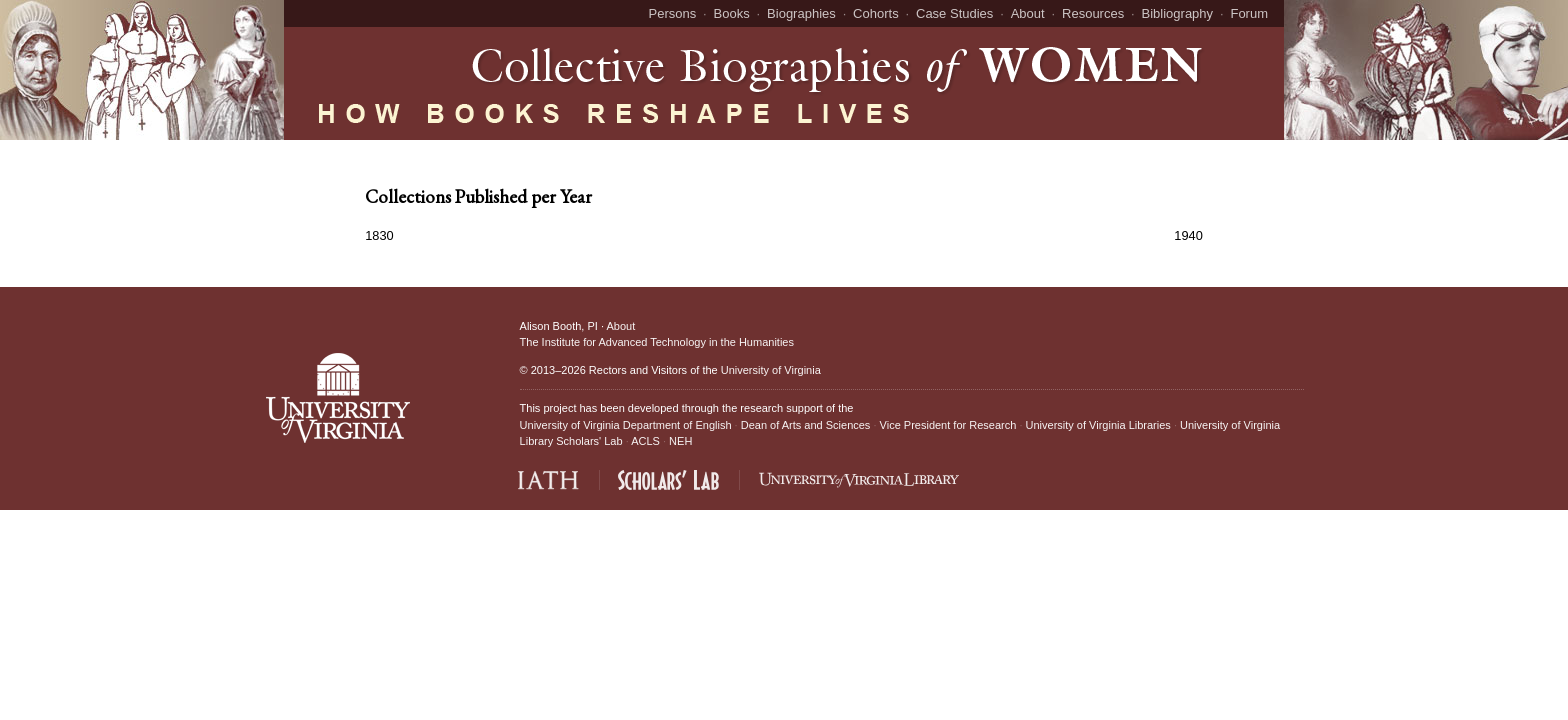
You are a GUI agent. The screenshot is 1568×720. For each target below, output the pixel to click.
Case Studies (954, 13)
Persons (673, 13)
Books (732, 13)
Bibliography (1178, 13)
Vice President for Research (948, 425)
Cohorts (876, 13)
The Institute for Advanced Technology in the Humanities (657, 342)
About (1028, 13)
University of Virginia (771, 370)
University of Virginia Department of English (626, 425)
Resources (1093, 13)
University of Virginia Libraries (1098, 425)
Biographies (801, 13)
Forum (1249, 13)
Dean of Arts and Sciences (806, 425)
